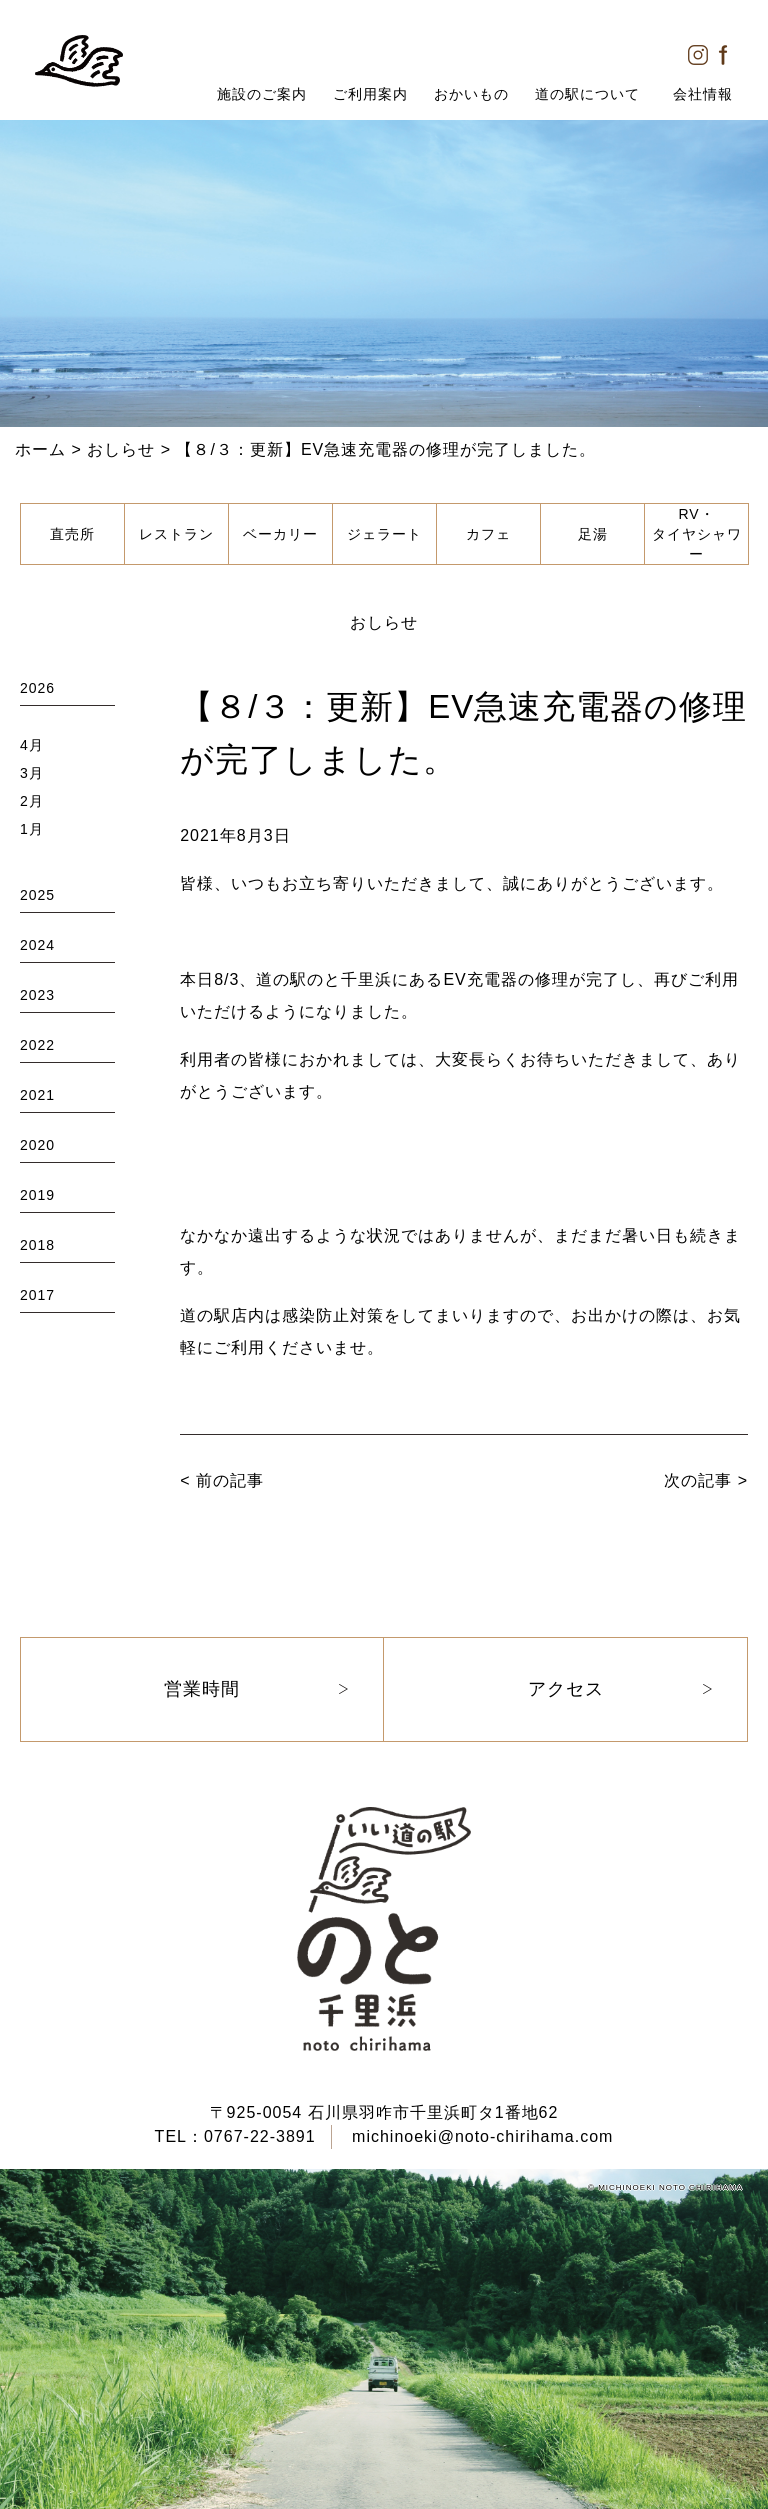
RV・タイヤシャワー (697, 534)
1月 (32, 829)
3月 (32, 773)
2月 (32, 801)
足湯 (593, 534)
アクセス (566, 1689)
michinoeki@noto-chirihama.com (482, 2136)
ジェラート (384, 534)
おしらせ (121, 449)
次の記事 (698, 1480)
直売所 (72, 534)
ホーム (40, 449)
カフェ (488, 534)
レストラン (176, 534)
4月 (32, 745)
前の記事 (230, 1480)
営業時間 (202, 1689)
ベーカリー (280, 534)
